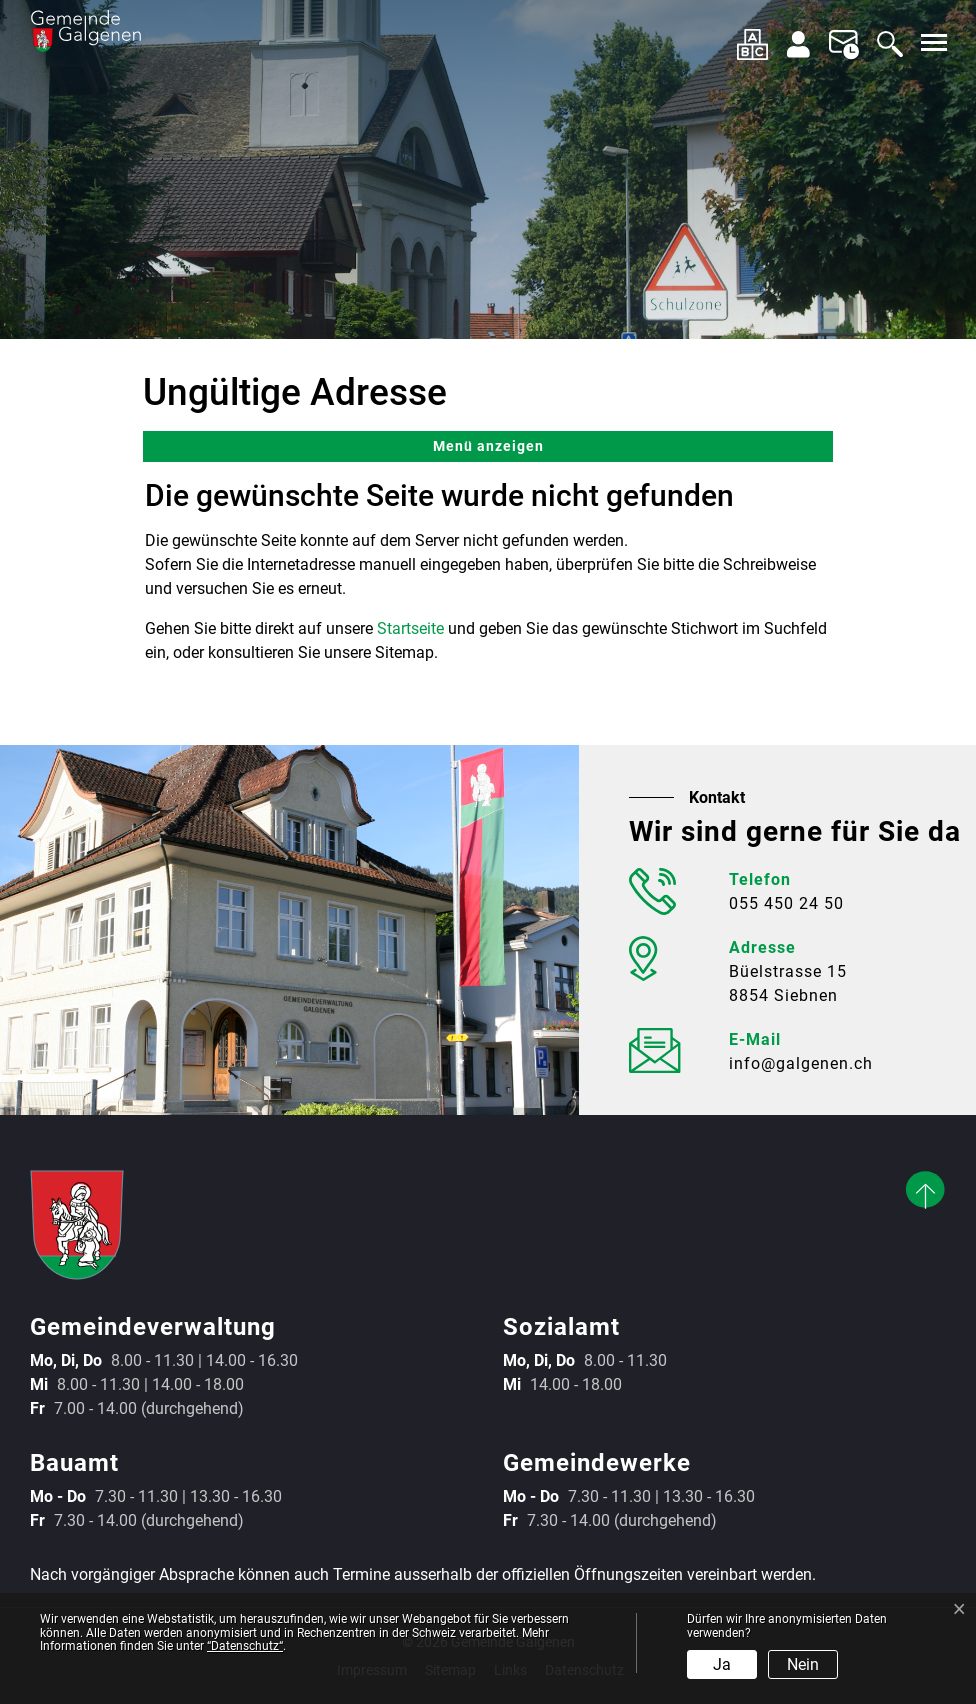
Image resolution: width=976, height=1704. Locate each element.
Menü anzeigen (488, 446)
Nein (803, 1664)
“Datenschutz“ (245, 1646)
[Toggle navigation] (931, 42)
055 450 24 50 (786, 903)
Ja (722, 1664)
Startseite (410, 628)
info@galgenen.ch (801, 1063)
